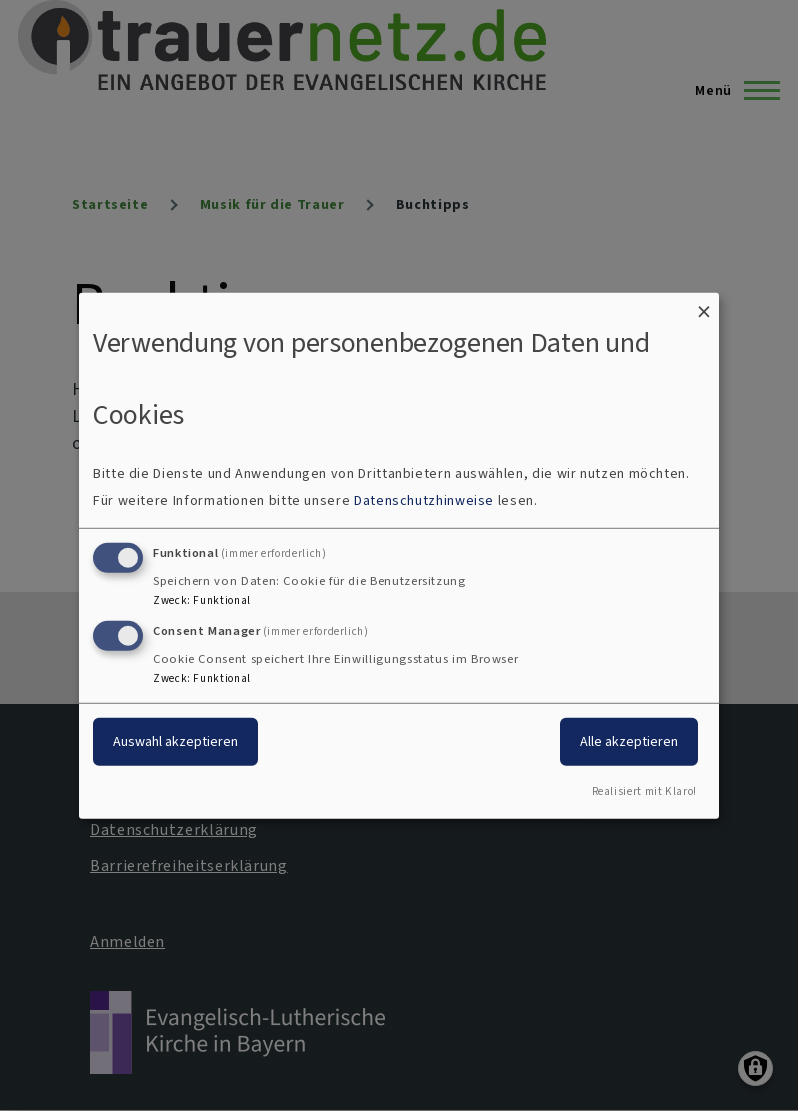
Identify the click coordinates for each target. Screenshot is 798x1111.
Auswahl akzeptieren (175, 741)
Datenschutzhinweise (424, 500)
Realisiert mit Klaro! (644, 791)
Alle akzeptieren (629, 741)
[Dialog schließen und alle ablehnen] (704, 304)
